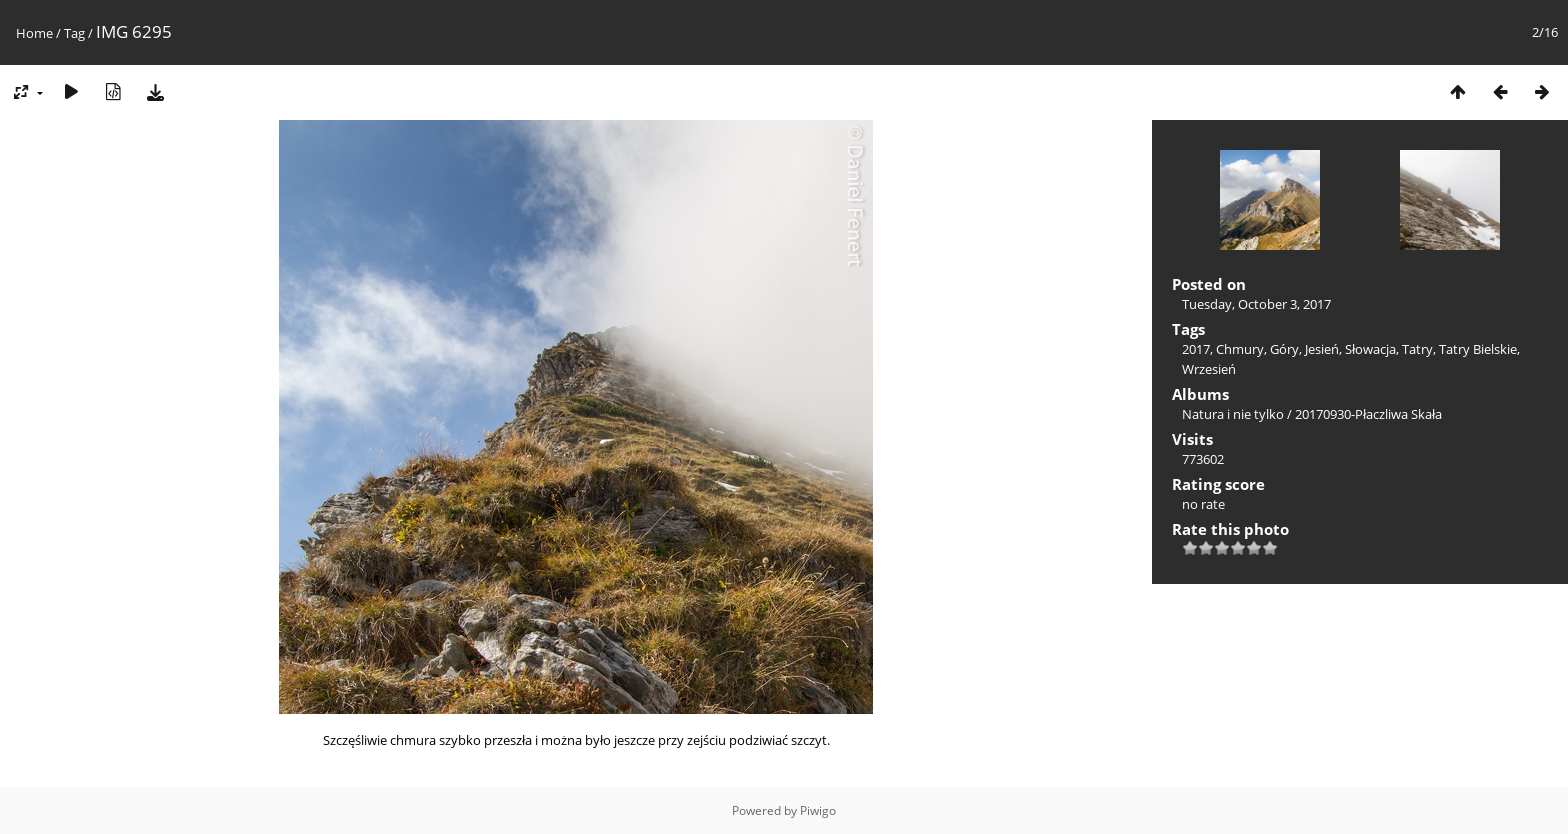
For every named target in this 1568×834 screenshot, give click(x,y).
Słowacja (1370, 349)
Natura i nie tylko (1233, 414)
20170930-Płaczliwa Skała (1368, 414)
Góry (1284, 349)
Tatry (1417, 349)
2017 (1196, 349)
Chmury (1240, 349)
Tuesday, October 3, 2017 (1256, 304)
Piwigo (818, 810)
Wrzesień (1209, 369)
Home (34, 33)
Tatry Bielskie (1478, 349)
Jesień (1322, 349)
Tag (74, 33)
